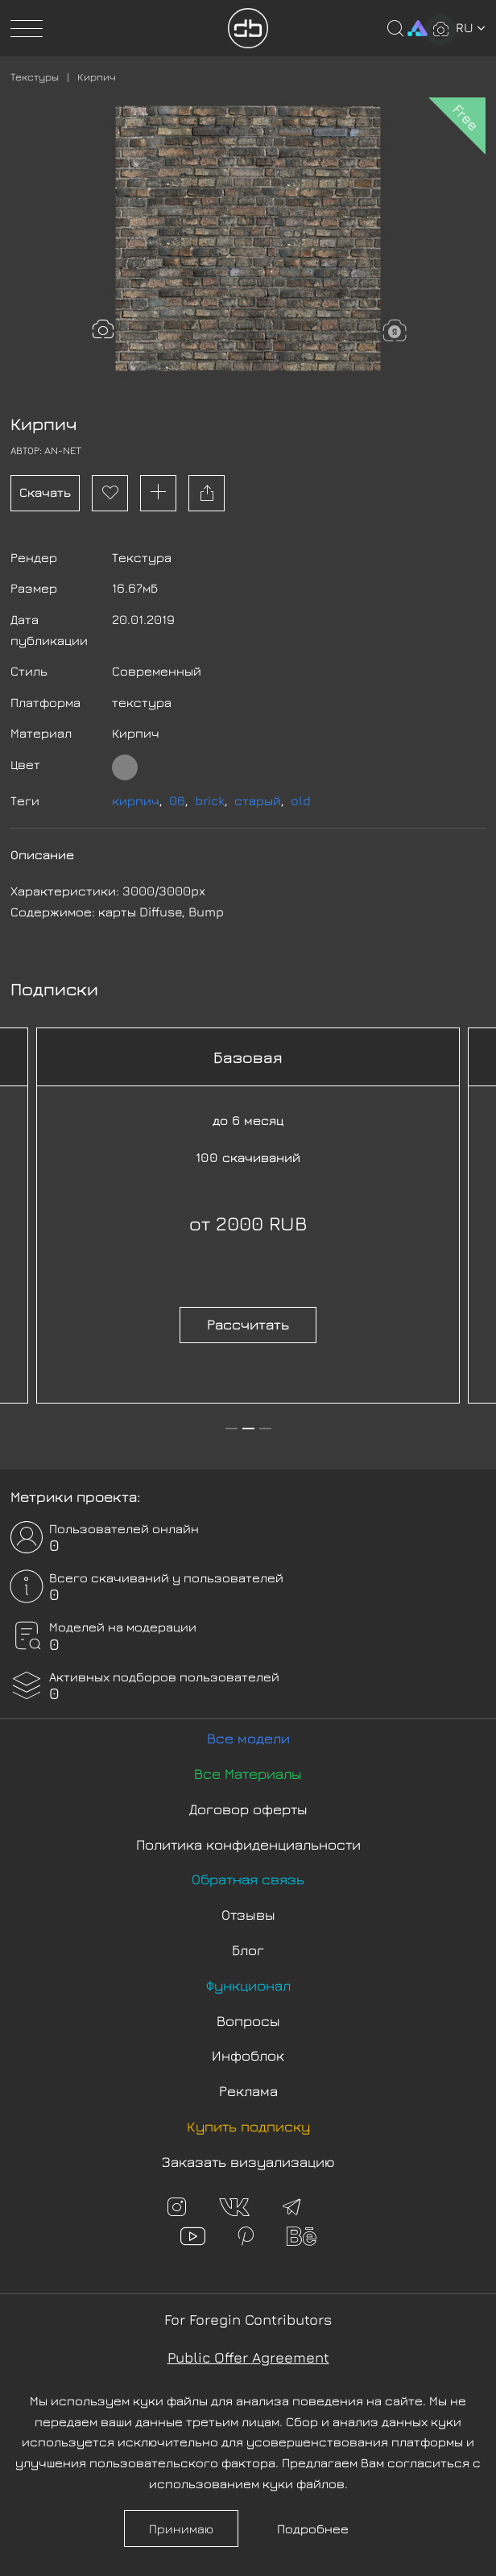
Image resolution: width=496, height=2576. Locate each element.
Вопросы (248, 2020)
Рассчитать (248, 1324)
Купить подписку (248, 2126)
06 (177, 800)
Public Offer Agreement (248, 2357)
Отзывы (248, 1914)
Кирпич (96, 76)
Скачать (45, 492)
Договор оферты (248, 1809)
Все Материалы (248, 1773)
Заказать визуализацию (248, 2161)
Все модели (248, 1738)
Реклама (248, 2090)
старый (257, 800)
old (301, 800)
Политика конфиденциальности (248, 1844)
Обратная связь (248, 1879)
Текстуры (34, 76)
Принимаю (181, 2528)
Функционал (248, 1985)
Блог (248, 1949)
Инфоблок (248, 2055)
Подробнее (313, 2528)
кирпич (135, 800)
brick (210, 800)
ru (471, 27)
